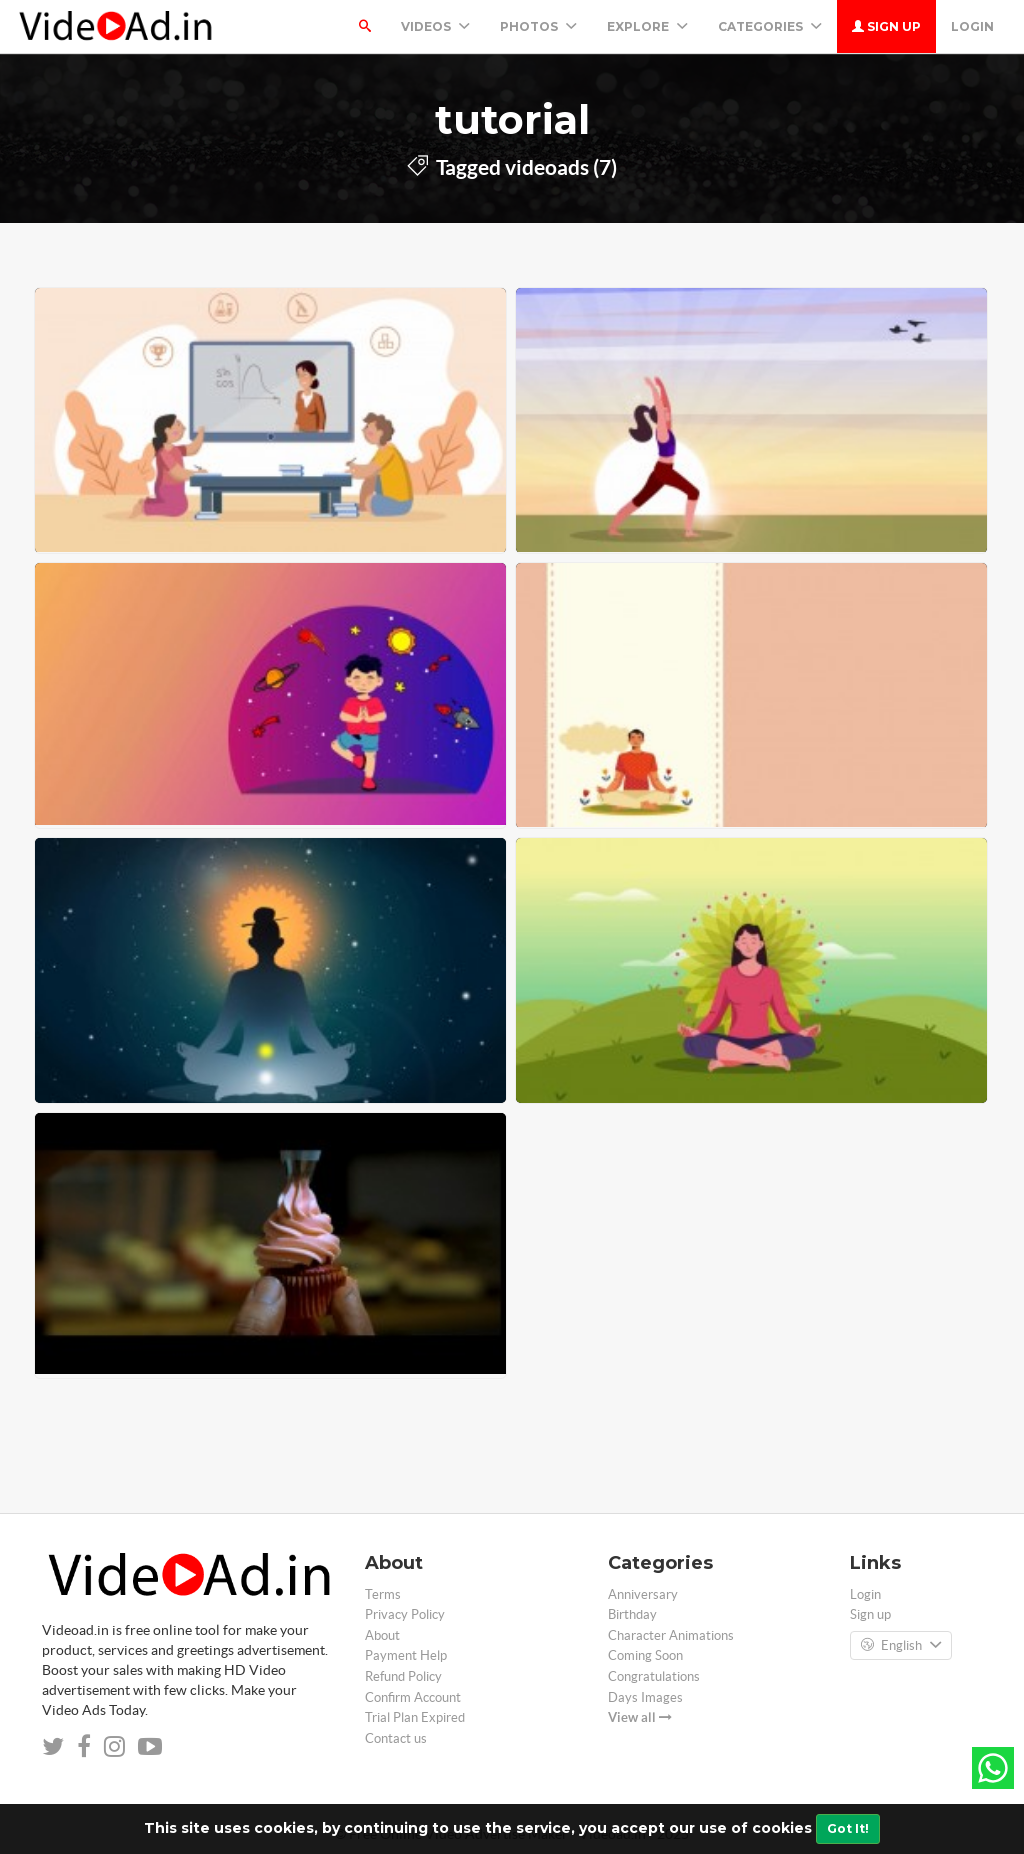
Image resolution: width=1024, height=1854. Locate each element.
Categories (770, 26)
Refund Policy (403, 1676)
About (382, 1635)
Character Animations (671, 1635)
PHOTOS (538, 26)
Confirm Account (413, 1697)
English (901, 1646)
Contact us (396, 1738)
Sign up (886, 26)
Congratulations (654, 1676)
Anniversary (643, 1594)
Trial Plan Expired (415, 1717)
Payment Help (406, 1655)
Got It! (848, 1828)
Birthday (632, 1614)
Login (972, 26)
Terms (383, 1594)
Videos (435, 26)
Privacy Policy (405, 1614)
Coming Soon (645, 1655)
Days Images (645, 1697)
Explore (647, 26)
